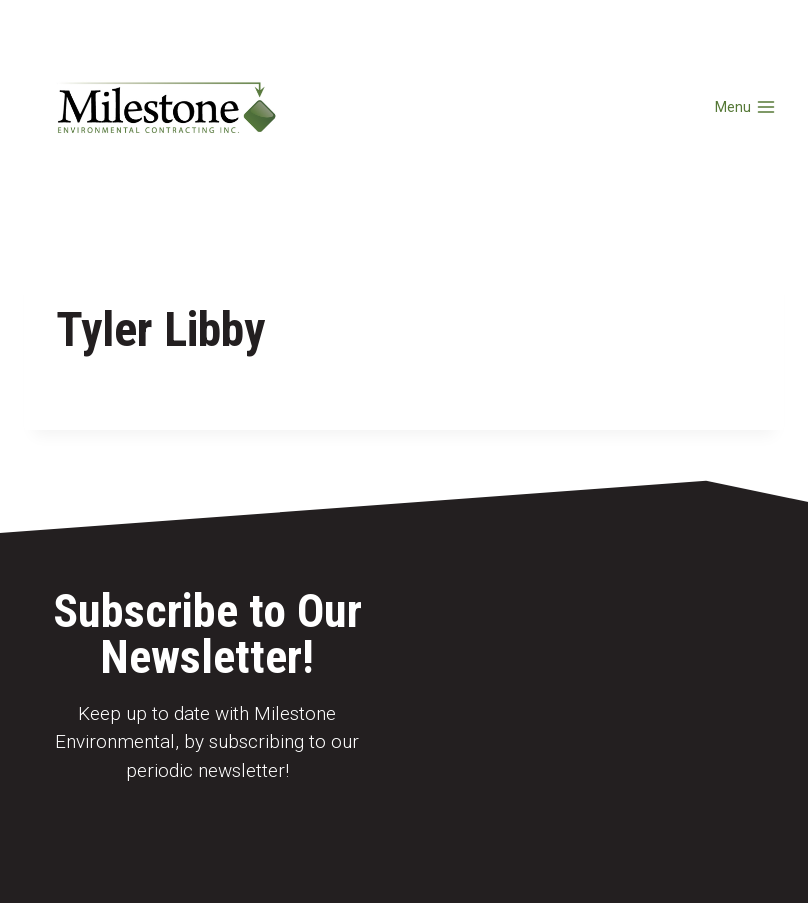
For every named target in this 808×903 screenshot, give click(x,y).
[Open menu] (745, 107)
